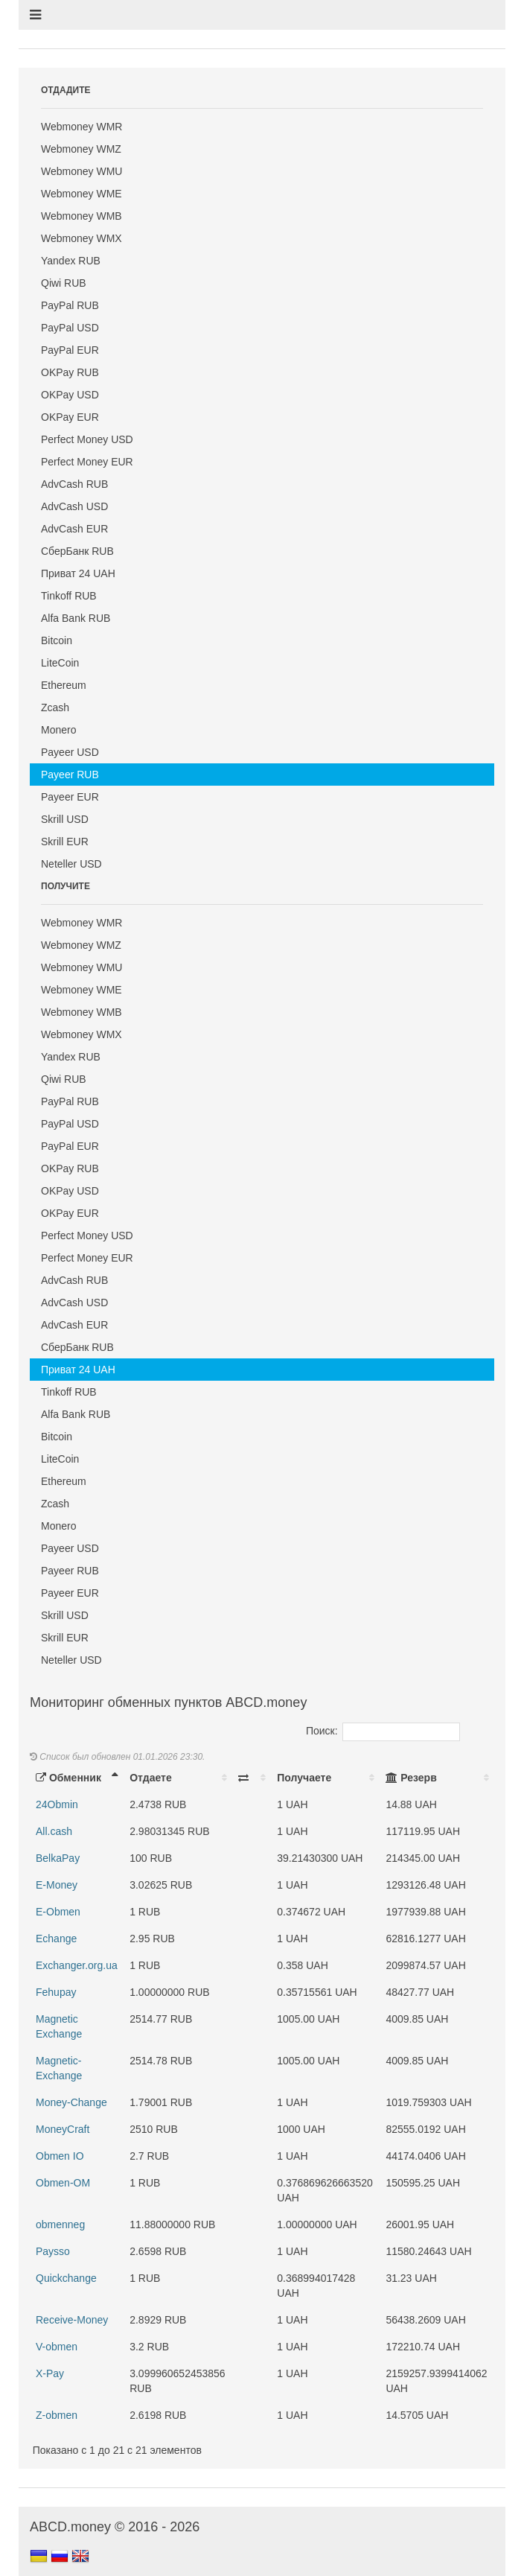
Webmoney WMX (81, 238)
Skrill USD (65, 819)
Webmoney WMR (81, 127)
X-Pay (50, 2373)
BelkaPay (58, 1858)
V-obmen (56, 2347)
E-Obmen (58, 1912)
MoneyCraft (62, 2129)
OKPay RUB (70, 372)
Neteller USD (71, 864)
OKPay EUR (70, 417)
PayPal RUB (70, 305)
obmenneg (60, 2224)
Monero (58, 730)
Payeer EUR (70, 797)
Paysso (53, 2251)
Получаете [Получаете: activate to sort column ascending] (304, 1778)
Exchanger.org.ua (77, 1965)
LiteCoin (60, 663)
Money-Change (71, 2102)
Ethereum (63, 685)
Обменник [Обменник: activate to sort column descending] (68, 1778)
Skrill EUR (65, 841)
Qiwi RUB (63, 283)
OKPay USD (70, 395)
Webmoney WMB (81, 216)
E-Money (56, 1885)
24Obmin (57, 1804)
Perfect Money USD (87, 439)
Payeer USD (70, 752)
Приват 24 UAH (78, 573)
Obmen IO (60, 2156)
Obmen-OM (63, 2183)
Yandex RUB (70, 261)
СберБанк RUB (77, 551)
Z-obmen (56, 2415)
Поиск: (383, 1731)
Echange (56, 1938)
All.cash (54, 1831)
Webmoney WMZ (81, 149)
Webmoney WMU (81, 171)
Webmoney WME (81, 194)
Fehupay (56, 1992)
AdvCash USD (74, 506)
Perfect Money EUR (87, 462)
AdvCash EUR (74, 529)
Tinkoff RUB (69, 596)
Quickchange (66, 2278)
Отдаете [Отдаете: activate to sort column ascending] (150, 1778)
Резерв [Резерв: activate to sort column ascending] (411, 1778)
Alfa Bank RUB (75, 618)
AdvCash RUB (74, 484)
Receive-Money (72, 2320)
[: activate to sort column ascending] (251, 1777)
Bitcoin (56, 640)
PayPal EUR (70, 350)
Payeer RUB (70, 774)
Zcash (55, 707)
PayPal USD (70, 328)
